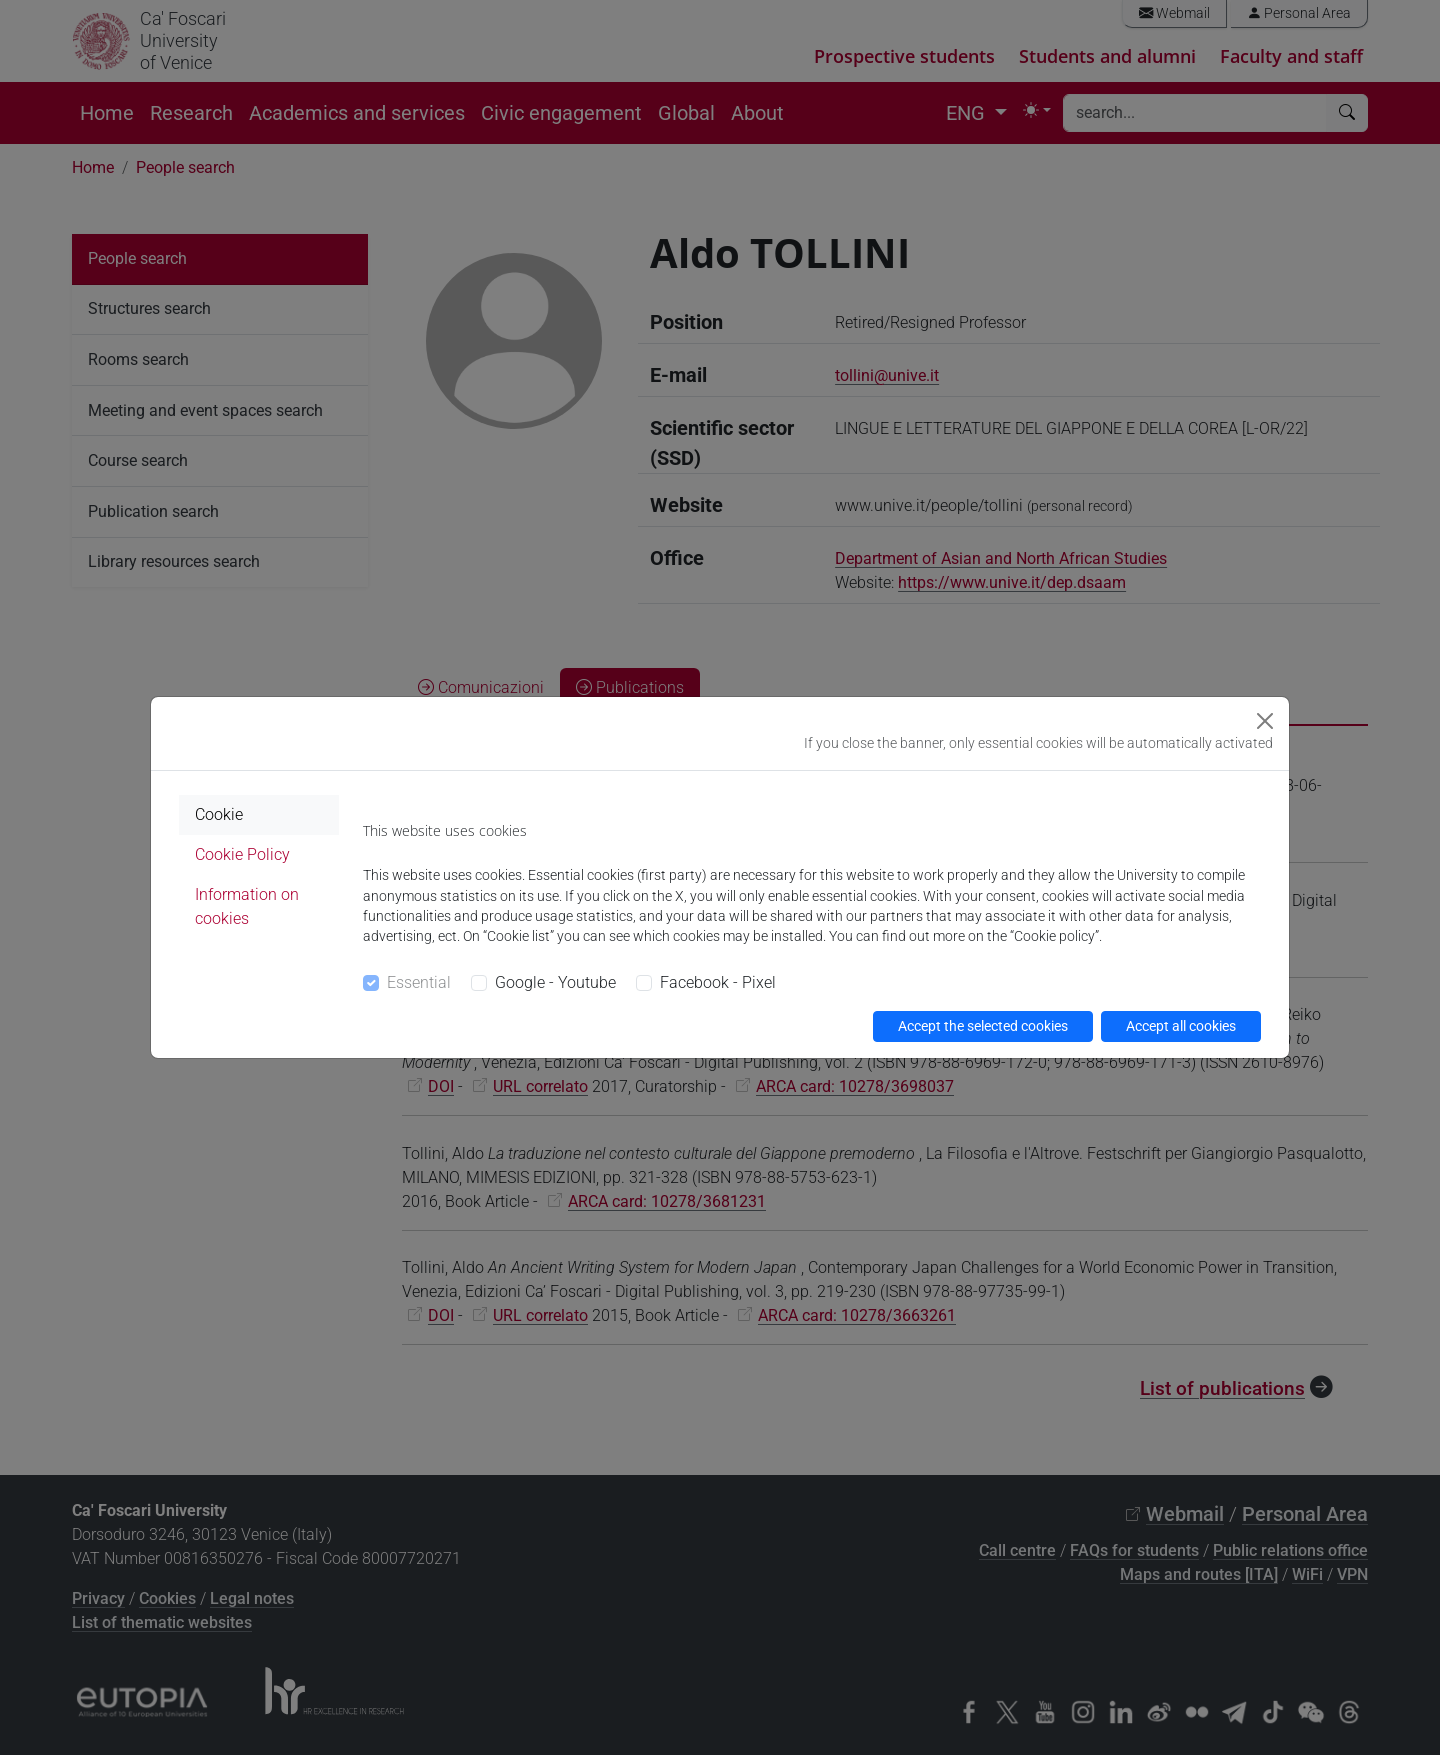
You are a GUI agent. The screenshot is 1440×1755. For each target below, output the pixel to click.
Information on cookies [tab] (247, 906)
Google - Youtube (555, 982)
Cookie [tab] (219, 814)
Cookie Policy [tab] (242, 854)
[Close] (1265, 721)
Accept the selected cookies (983, 1026)
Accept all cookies (1181, 1026)
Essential (419, 982)
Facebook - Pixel (718, 982)
